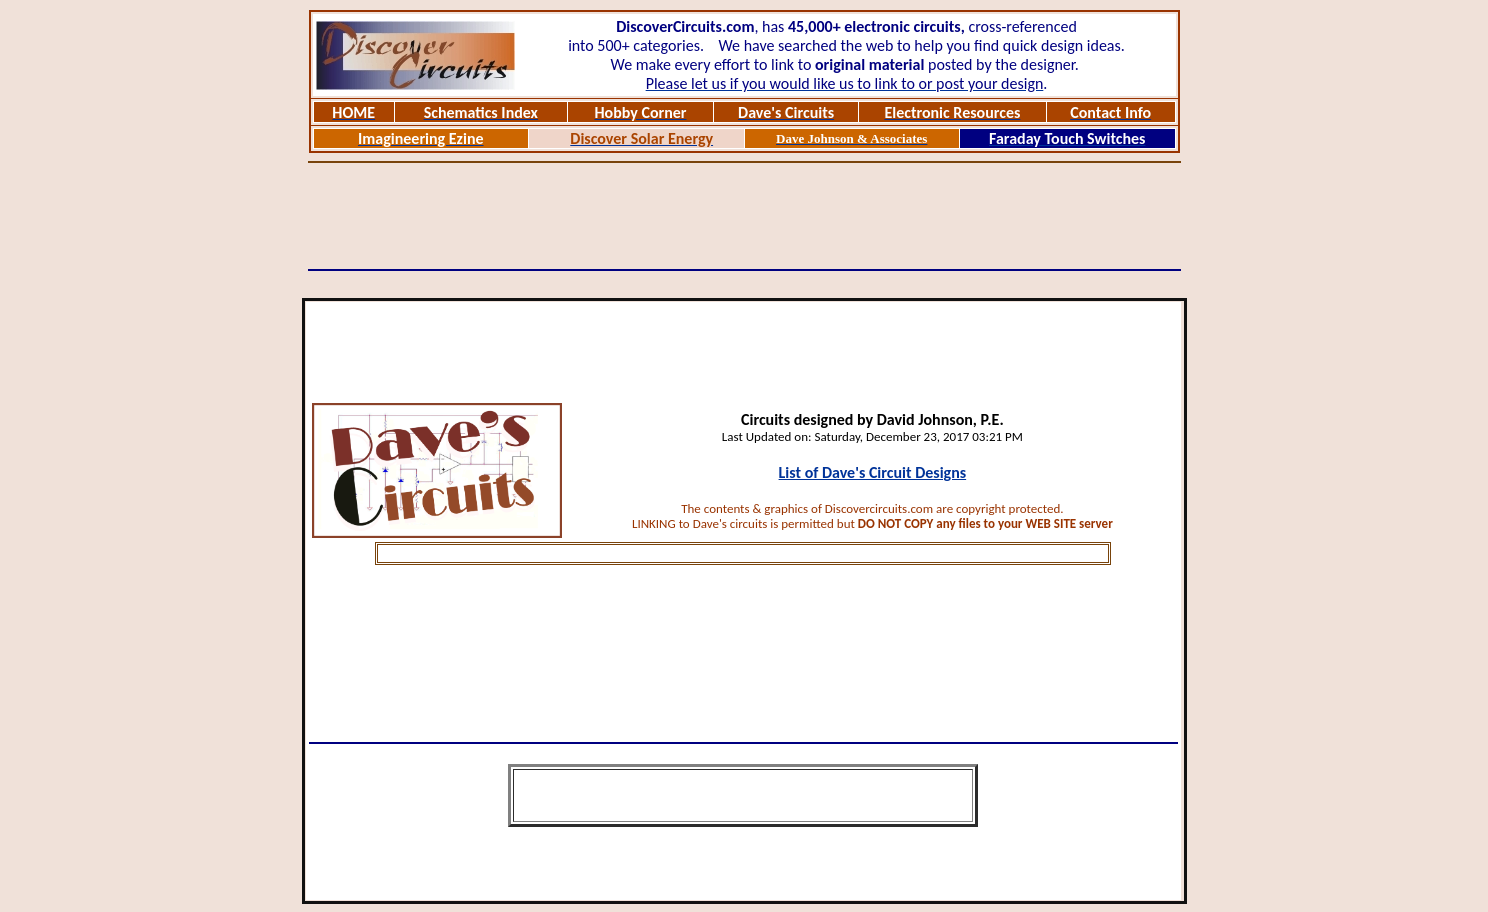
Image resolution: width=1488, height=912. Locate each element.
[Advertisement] (744, 216)
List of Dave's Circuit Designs (873, 472)
